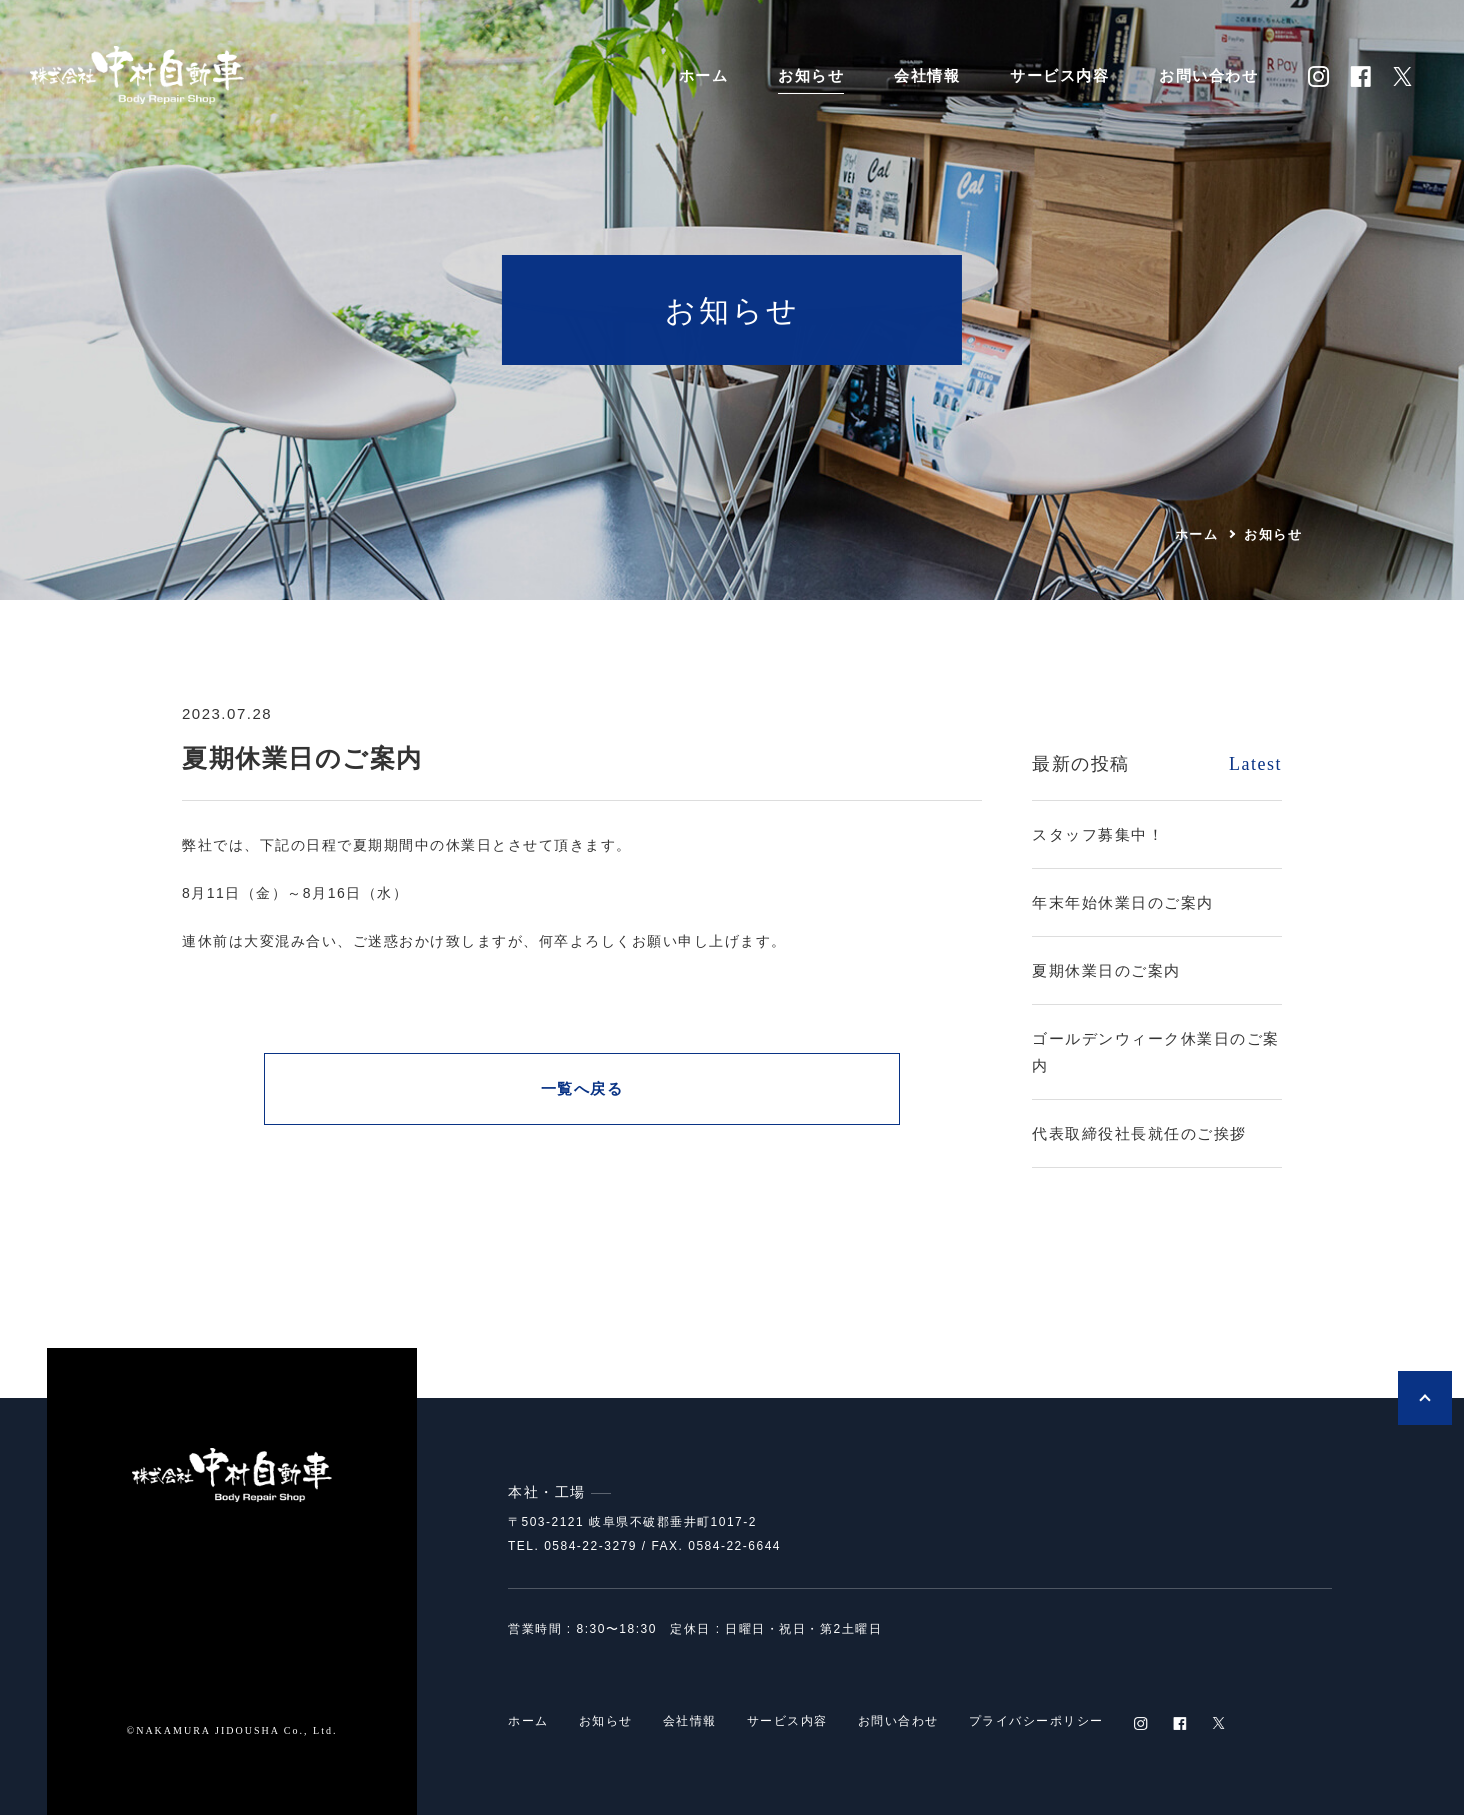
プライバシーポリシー (1036, 1723)
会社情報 (927, 75)
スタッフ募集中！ (1098, 834)
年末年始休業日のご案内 (1123, 902)
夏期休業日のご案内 (1106, 970)
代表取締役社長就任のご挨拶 (1139, 1133)
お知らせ (811, 75)
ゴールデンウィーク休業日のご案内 (1156, 1052)
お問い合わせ (1208, 75)
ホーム (704, 75)
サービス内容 (1059, 75)
